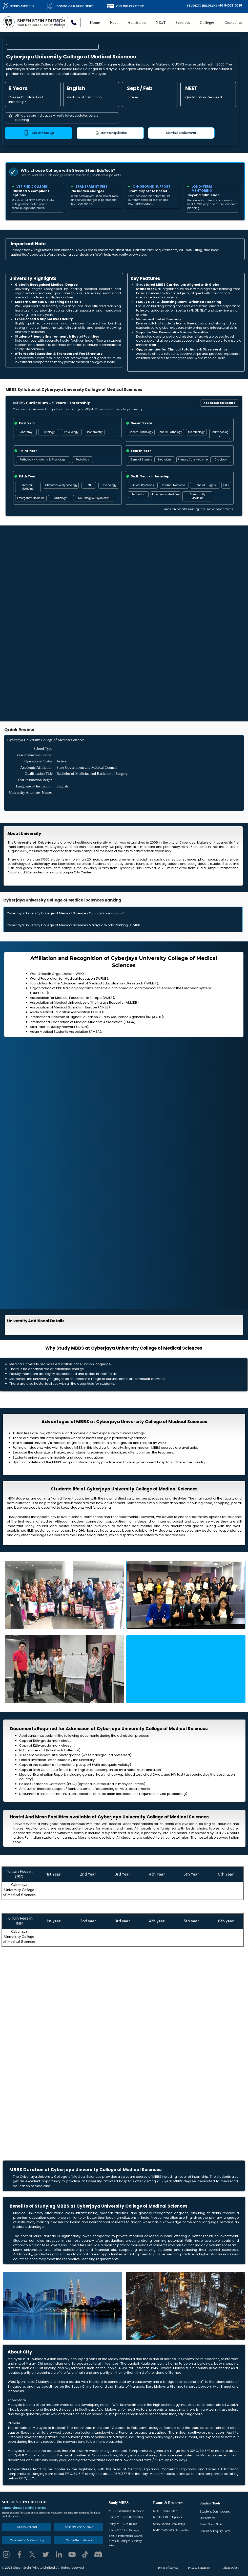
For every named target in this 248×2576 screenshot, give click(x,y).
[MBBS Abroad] (26, 2527)
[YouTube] (72, 2554)
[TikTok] (85, 2554)
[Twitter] (45, 2554)
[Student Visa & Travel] (78, 2527)
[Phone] (73, 22)
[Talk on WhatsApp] (38, 133)
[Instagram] (6, 2554)
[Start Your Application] (110, 133)
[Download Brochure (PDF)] (181, 133)
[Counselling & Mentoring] (26, 2540)
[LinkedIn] (58, 2554)
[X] (32, 2554)
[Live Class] (57, 22)
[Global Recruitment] (78, 2540)
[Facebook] (19, 2554)
